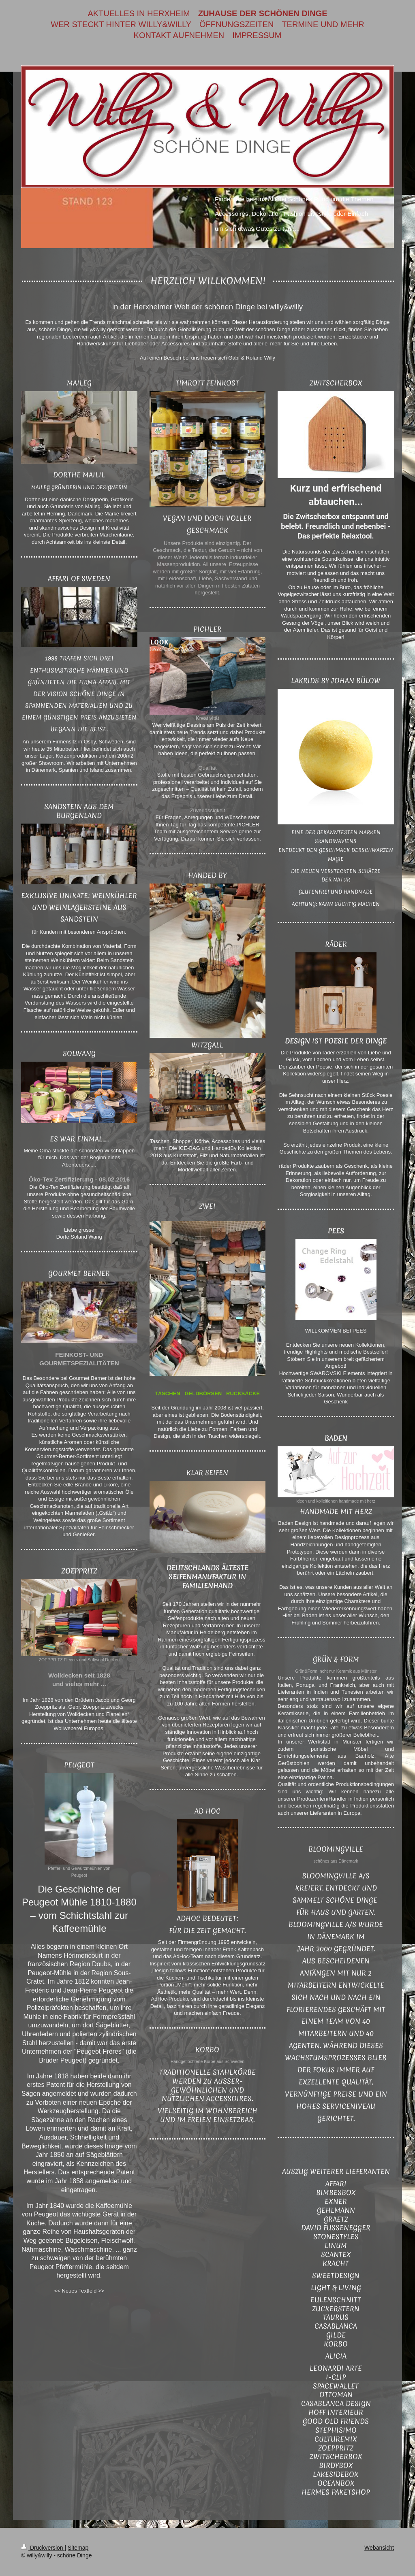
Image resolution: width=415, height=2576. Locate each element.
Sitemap (78, 2547)
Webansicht (379, 2547)
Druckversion (42, 2547)
